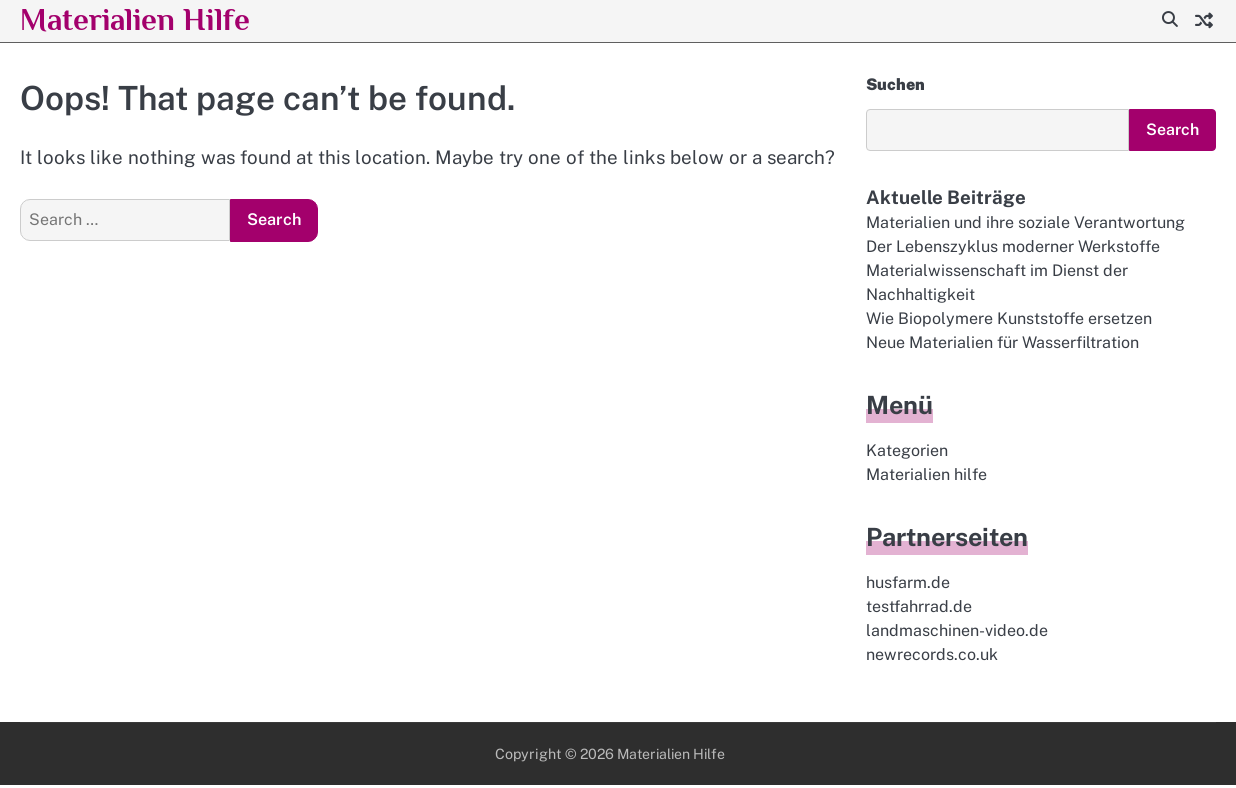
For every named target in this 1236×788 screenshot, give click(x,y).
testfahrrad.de (919, 609)
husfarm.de (908, 585)
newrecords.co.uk (932, 658)
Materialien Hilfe (143, 18)
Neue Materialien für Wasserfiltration (1002, 344)
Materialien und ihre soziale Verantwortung (1025, 222)
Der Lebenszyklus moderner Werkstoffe (1013, 247)
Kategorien (907, 452)
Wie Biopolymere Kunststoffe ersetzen (1009, 320)
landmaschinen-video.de (957, 633)
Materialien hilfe (926, 477)
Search (1171, 129)
